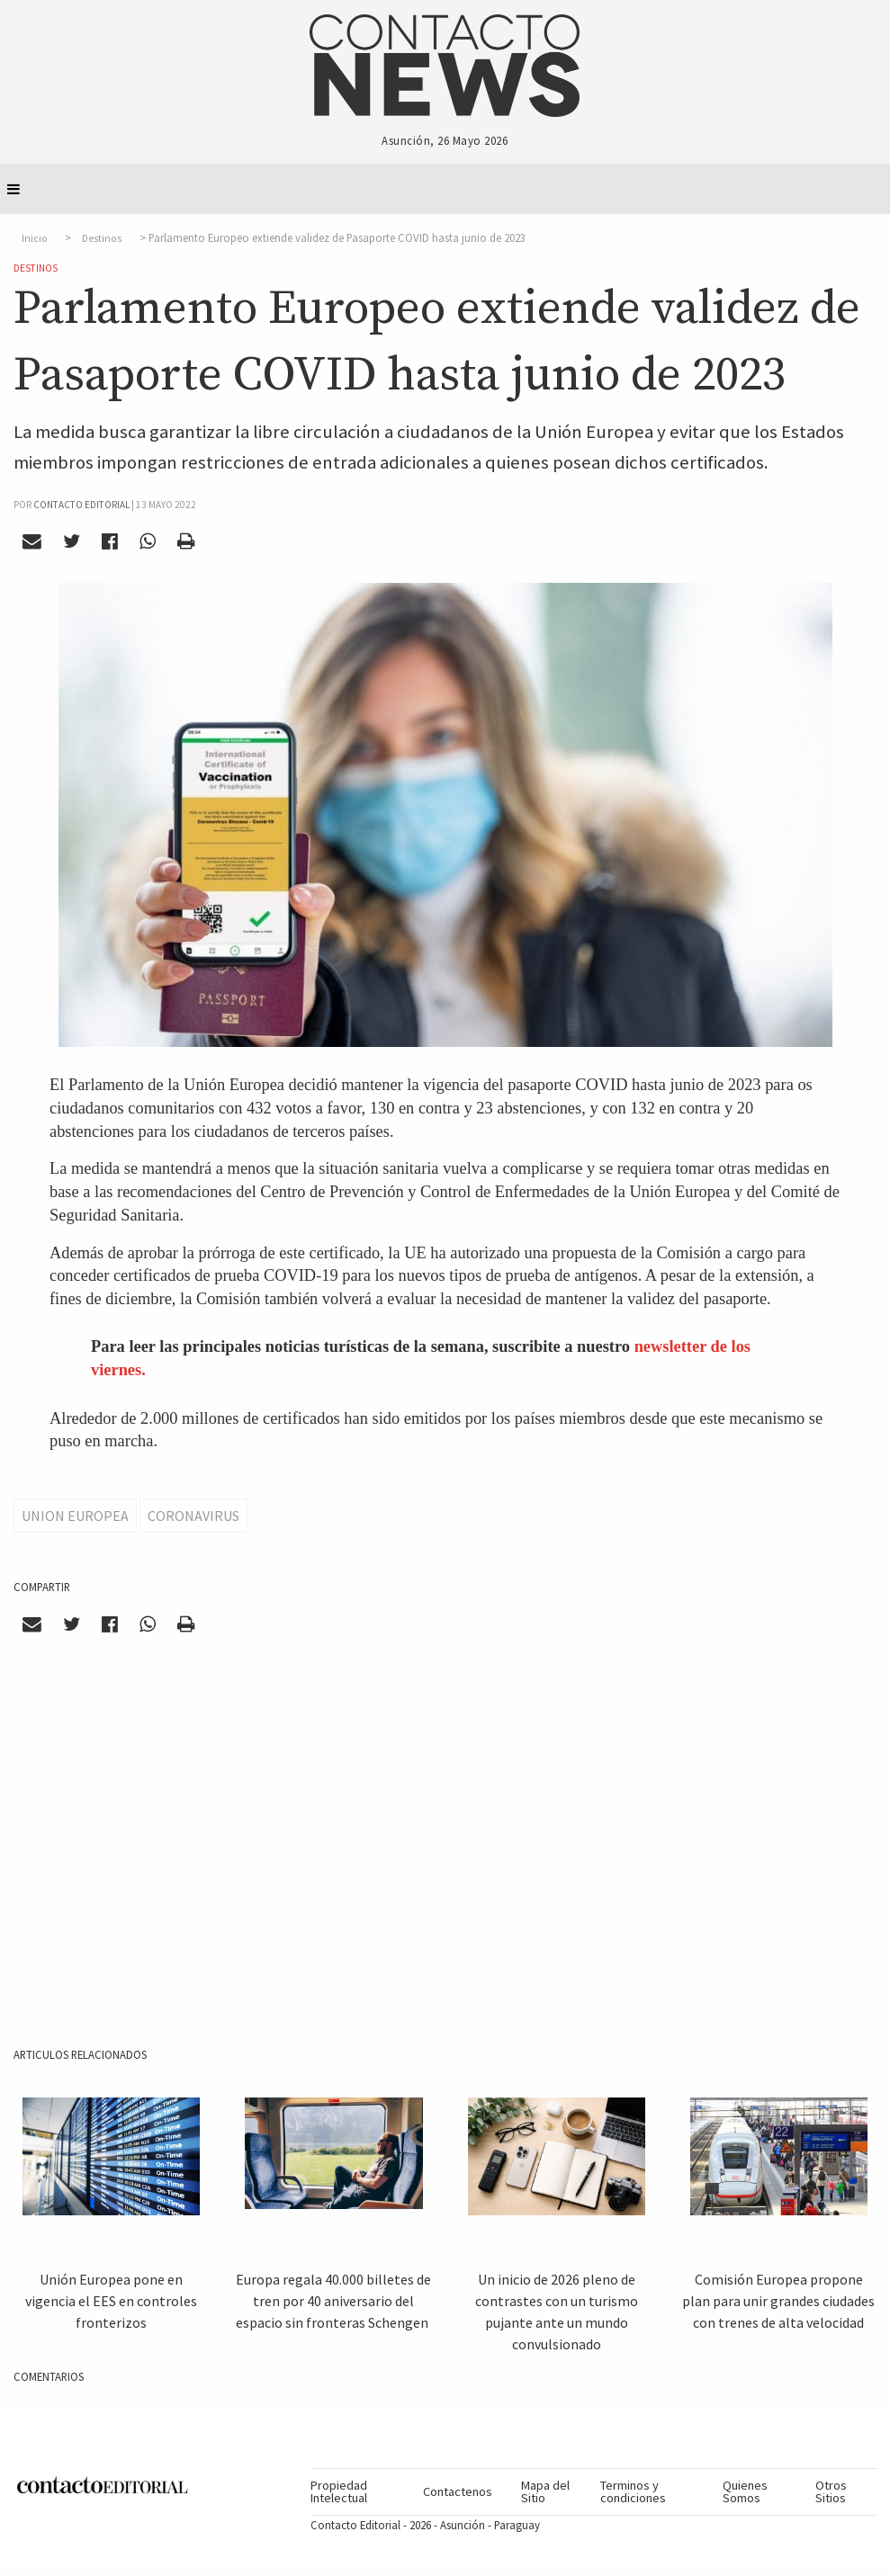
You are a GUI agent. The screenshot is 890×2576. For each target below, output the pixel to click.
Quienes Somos (745, 2491)
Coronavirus (193, 1516)
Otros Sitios (831, 2491)
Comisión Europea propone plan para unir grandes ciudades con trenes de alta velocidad (778, 2300)
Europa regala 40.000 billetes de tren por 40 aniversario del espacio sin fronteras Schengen (333, 2300)
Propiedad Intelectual (338, 2491)
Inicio (35, 238)
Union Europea (75, 1516)
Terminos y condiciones (633, 2491)
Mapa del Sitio (545, 2491)
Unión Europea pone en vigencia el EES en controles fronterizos (111, 2300)
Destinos (101, 238)
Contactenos (457, 2491)
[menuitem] (359, 2492)
